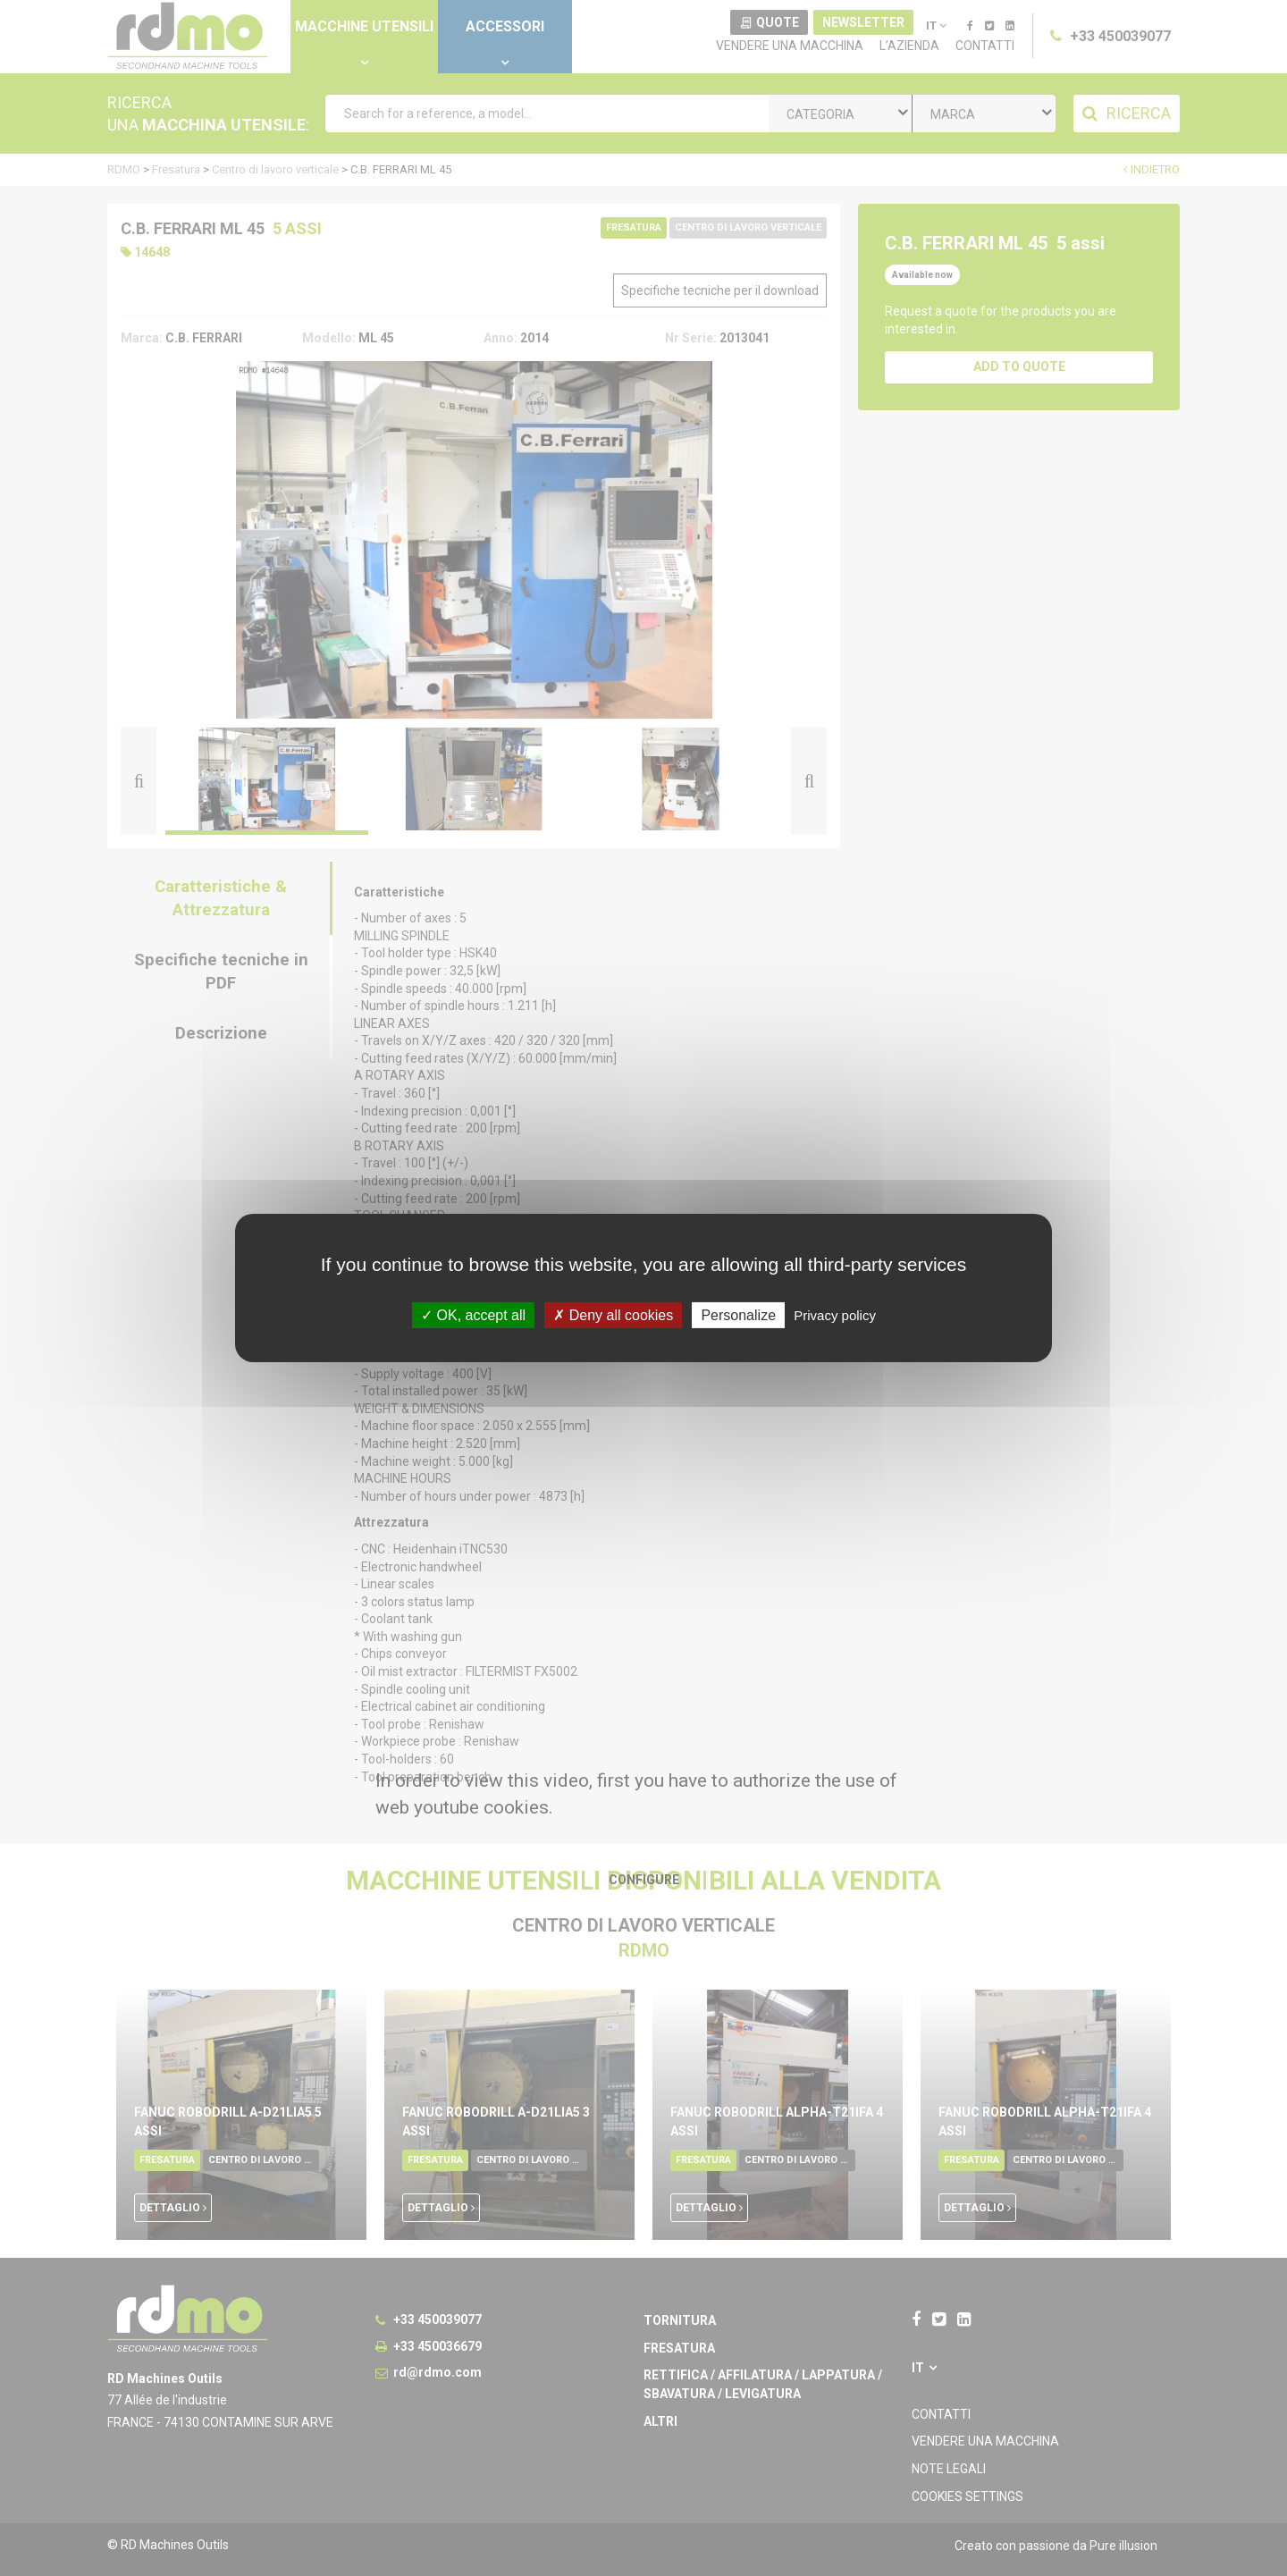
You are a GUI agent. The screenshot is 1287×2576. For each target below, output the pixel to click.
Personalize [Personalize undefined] (738, 1315)
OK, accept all (473, 1315)
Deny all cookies (613, 1315)
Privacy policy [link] (835, 1315)
